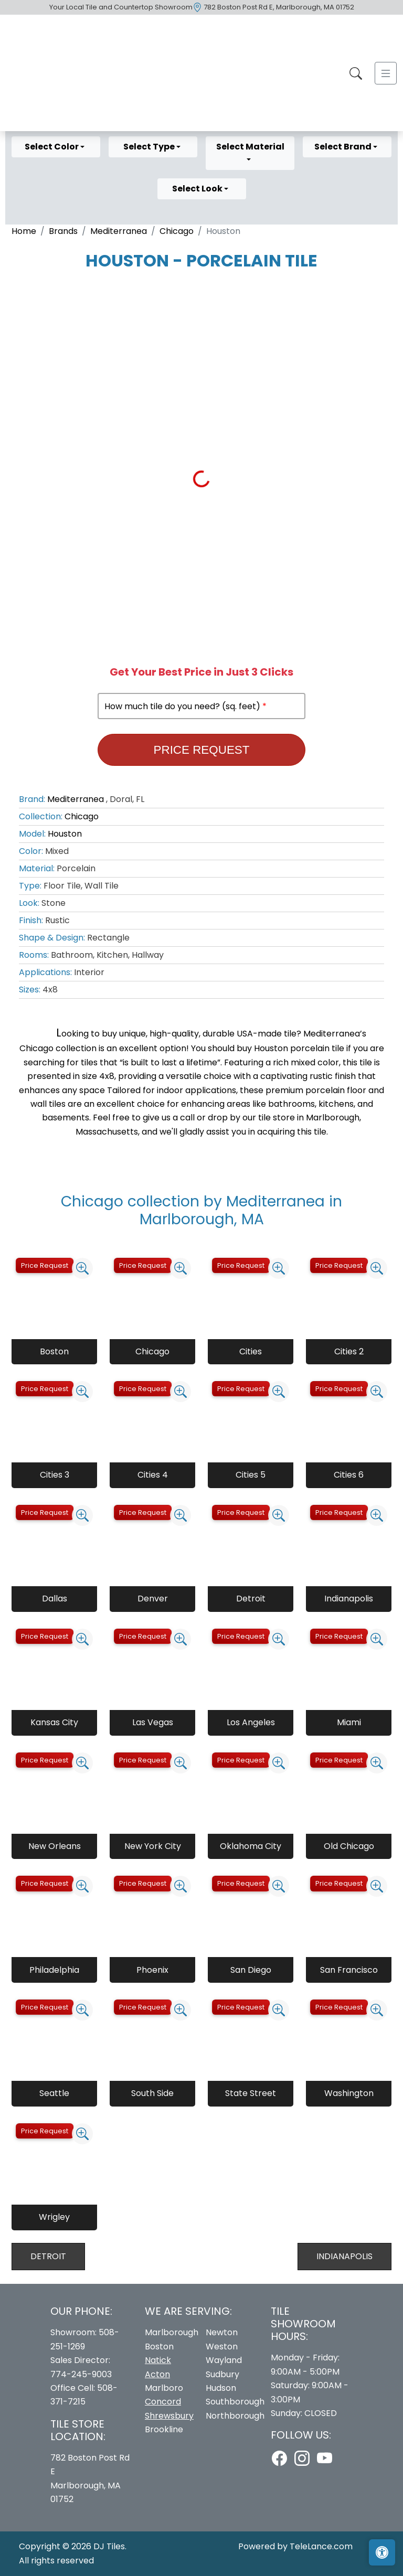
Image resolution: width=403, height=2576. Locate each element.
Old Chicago (349, 1846)
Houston (65, 834)
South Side (152, 2093)
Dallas (54, 1598)
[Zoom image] (82, 1268)
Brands (63, 231)
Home (24, 231)
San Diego (250, 1970)
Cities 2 (349, 1351)
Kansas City (54, 1722)
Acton (157, 2374)
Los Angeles (251, 1722)
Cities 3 (54, 1475)
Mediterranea (118, 231)
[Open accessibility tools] (382, 2552)
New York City (152, 1846)
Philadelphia (54, 1970)
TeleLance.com (321, 2546)
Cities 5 (251, 1475)
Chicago (177, 231)
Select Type (149, 147)
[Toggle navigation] (386, 73)
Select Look (198, 189)
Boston (54, 1351)
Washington (349, 2093)
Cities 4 (152, 1475)
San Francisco (349, 1970)
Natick (158, 2360)
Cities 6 (349, 1475)
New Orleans (54, 1846)
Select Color (52, 147)
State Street (250, 2093)
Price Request (202, 749)
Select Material (250, 147)
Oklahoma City (250, 1846)
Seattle (54, 2093)
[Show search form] (355, 73)
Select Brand (343, 147)
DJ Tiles (109, 2546)
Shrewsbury (169, 2416)
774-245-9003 (81, 2374)
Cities (250, 1351)
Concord (163, 2402)
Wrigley (54, 2217)
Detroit (251, 1598)
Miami (349, 1722)
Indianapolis (348, 1598)
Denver (152, 1598)
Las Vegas (152, 1722)
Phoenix (152, 1970)
